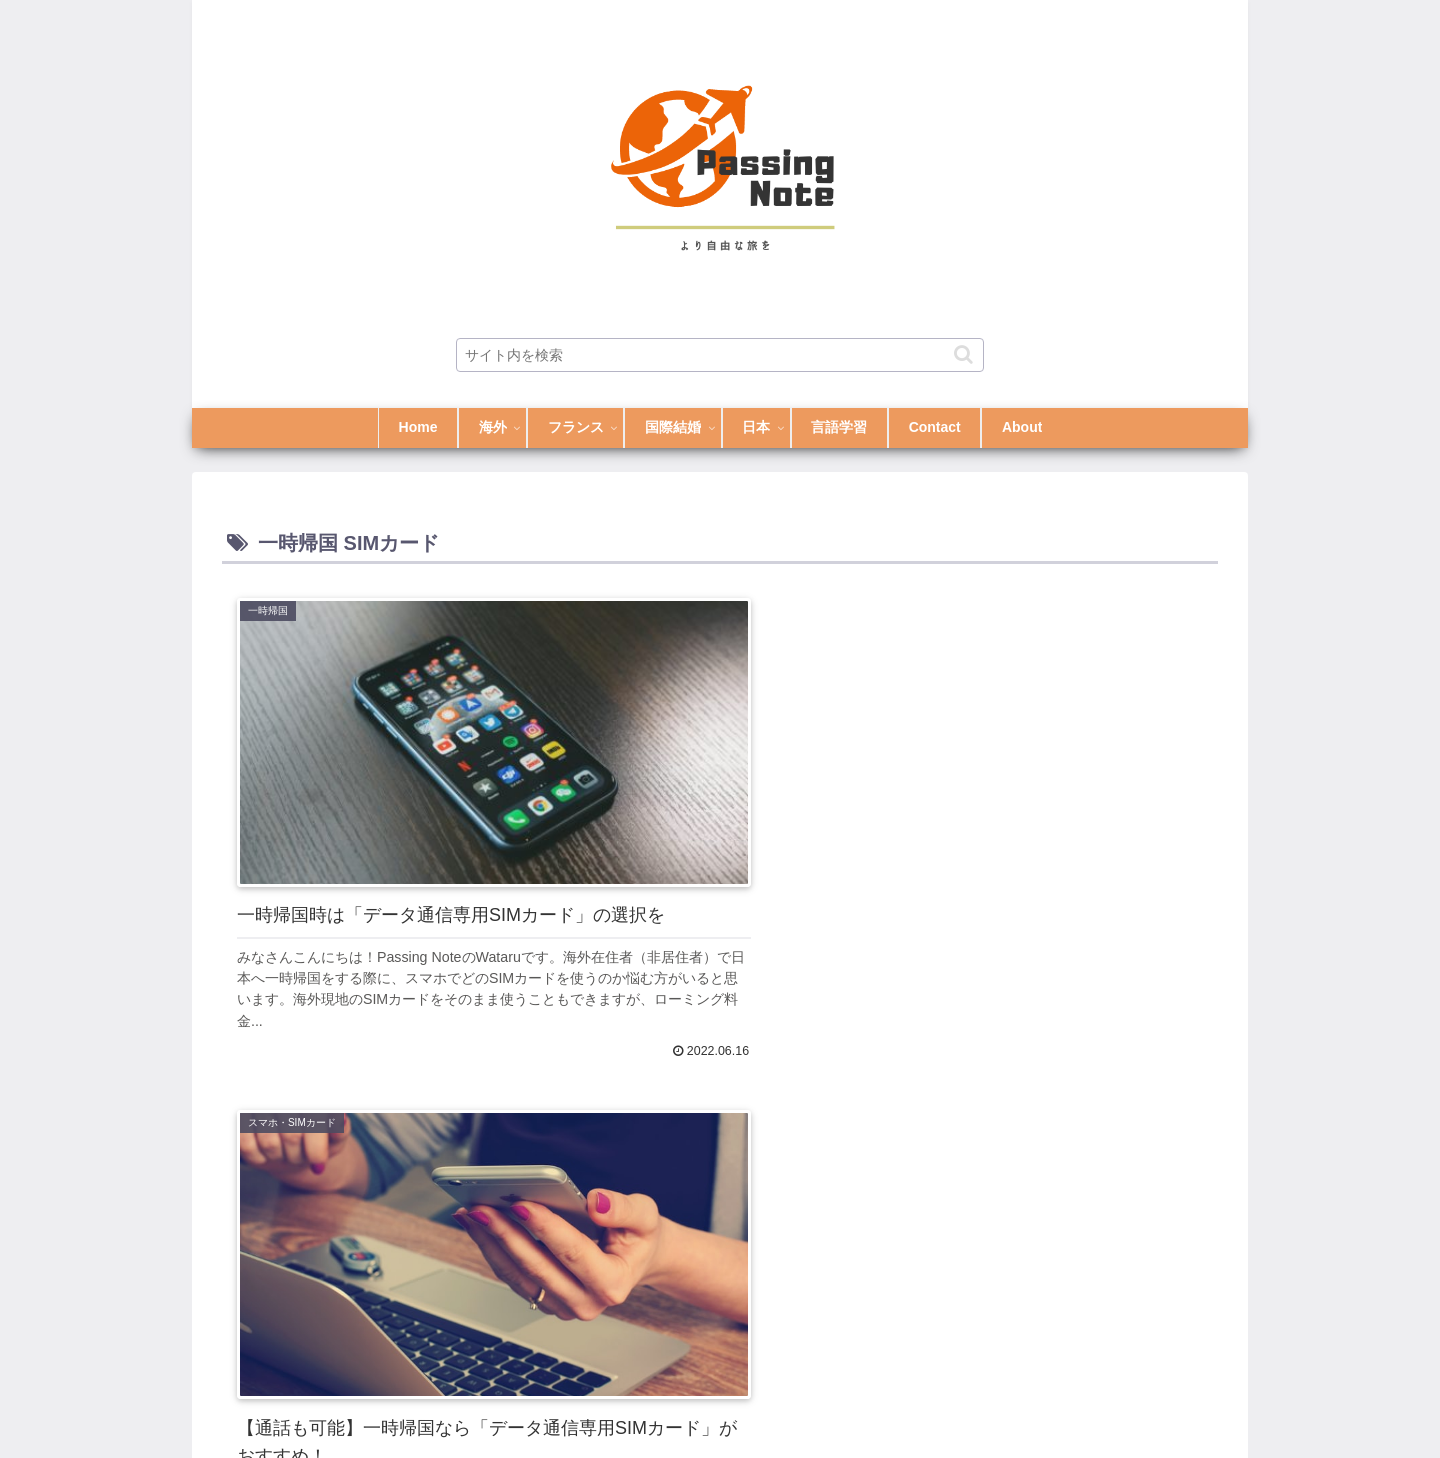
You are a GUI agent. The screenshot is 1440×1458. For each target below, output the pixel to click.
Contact (1039, 1395)
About (1102, 1395)
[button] (963, 354)
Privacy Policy (1185, 1395)
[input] (720, 355)
